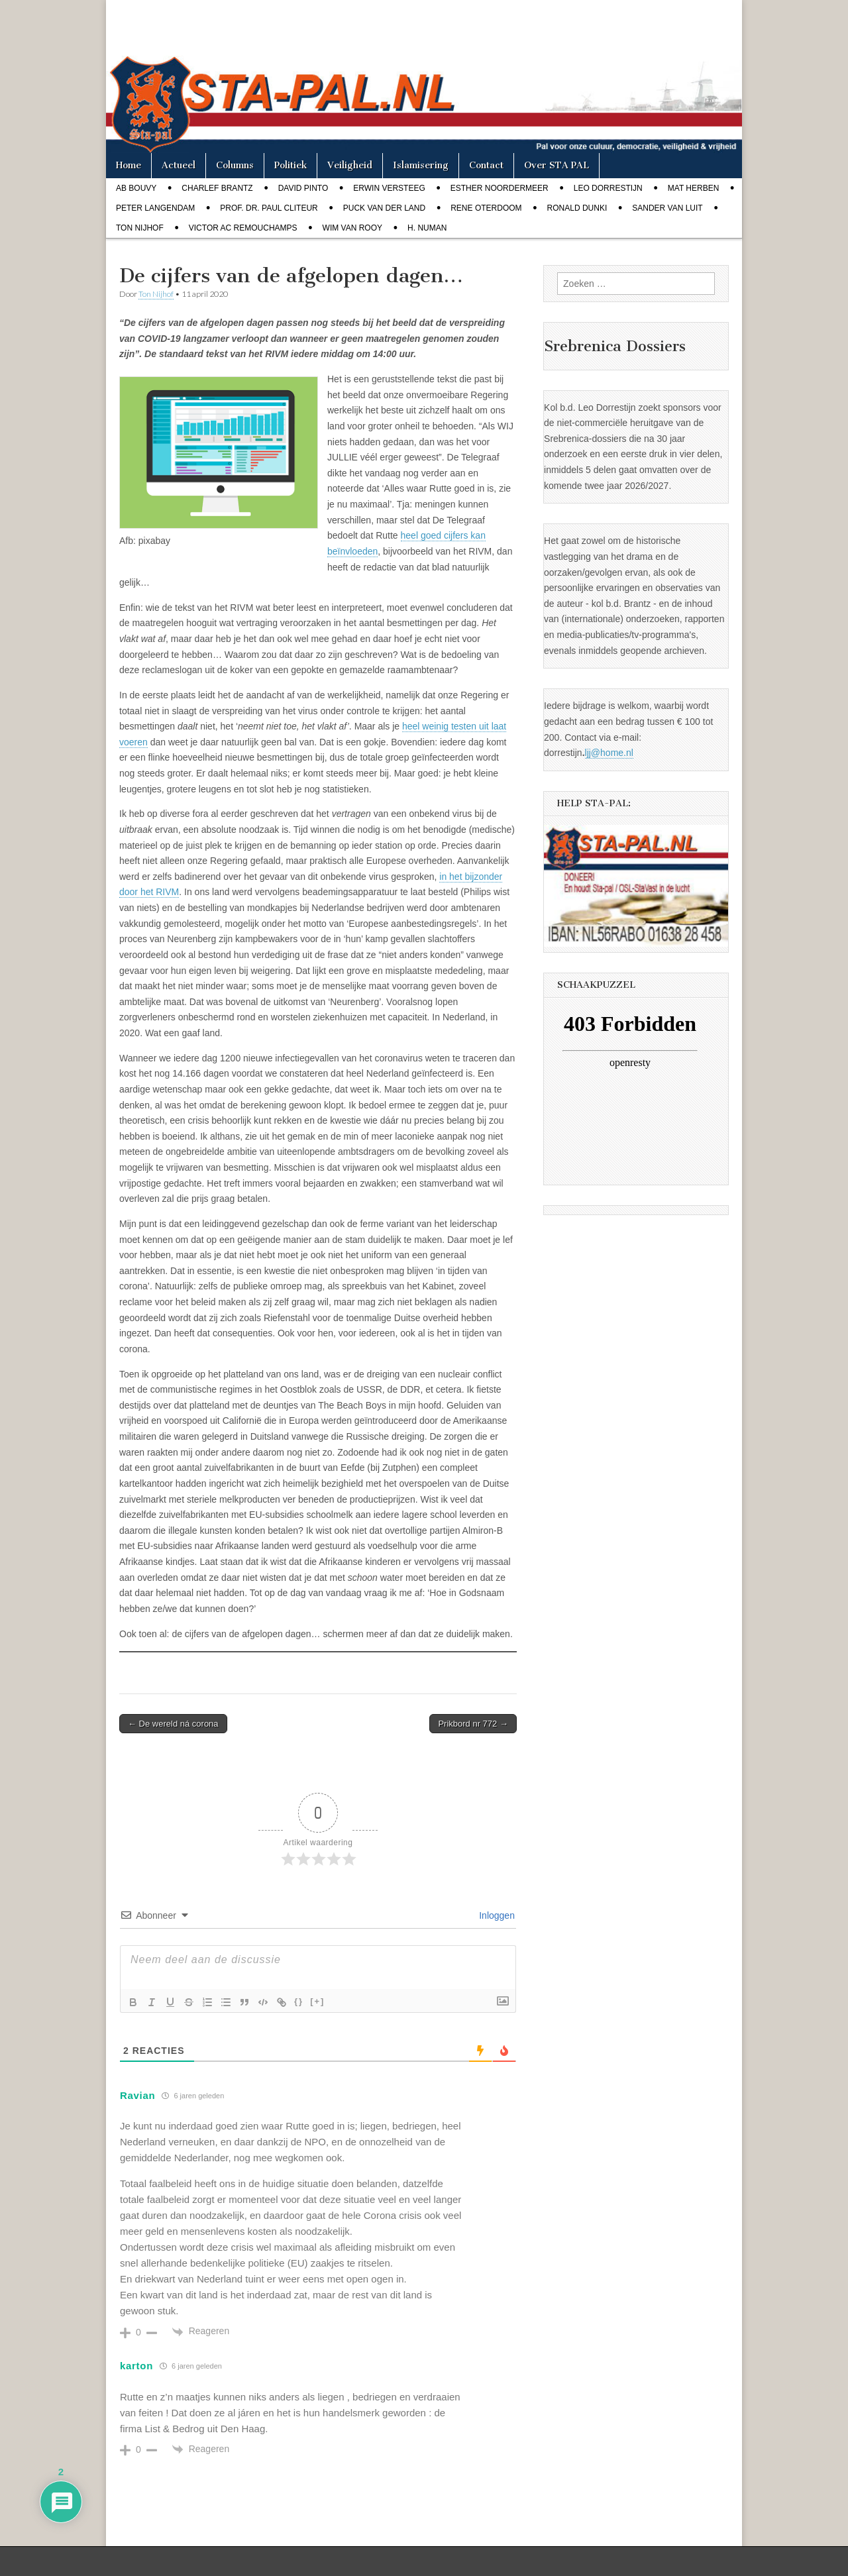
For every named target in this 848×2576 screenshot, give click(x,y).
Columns (235, 165)
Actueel (178, 165)
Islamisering (421, 165)
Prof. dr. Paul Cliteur (268, 208)
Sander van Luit (667, 208)
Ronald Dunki (577, 208)
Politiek (290, 165)
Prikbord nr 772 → (473, 1724)
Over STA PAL (556, 165)
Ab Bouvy (136, 188)
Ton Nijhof (140, 228)
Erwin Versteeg (389, 188)
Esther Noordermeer (499, 188)
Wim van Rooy (352, 228)
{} (298, 2001)
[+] (317, 2001)
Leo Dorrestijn (608, 188)
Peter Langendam (155, 208)
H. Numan (427, 228)
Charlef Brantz (217, 188)
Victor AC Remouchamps (243, 228)
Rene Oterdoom (485, 208)
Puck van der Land (384, 208)
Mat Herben (693, 188)
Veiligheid (349, 165)
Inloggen (495, 1915)
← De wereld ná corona (173, 1724)
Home (128, 165)
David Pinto (303, 188)
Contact (486, 165)
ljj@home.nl (609, 752)
